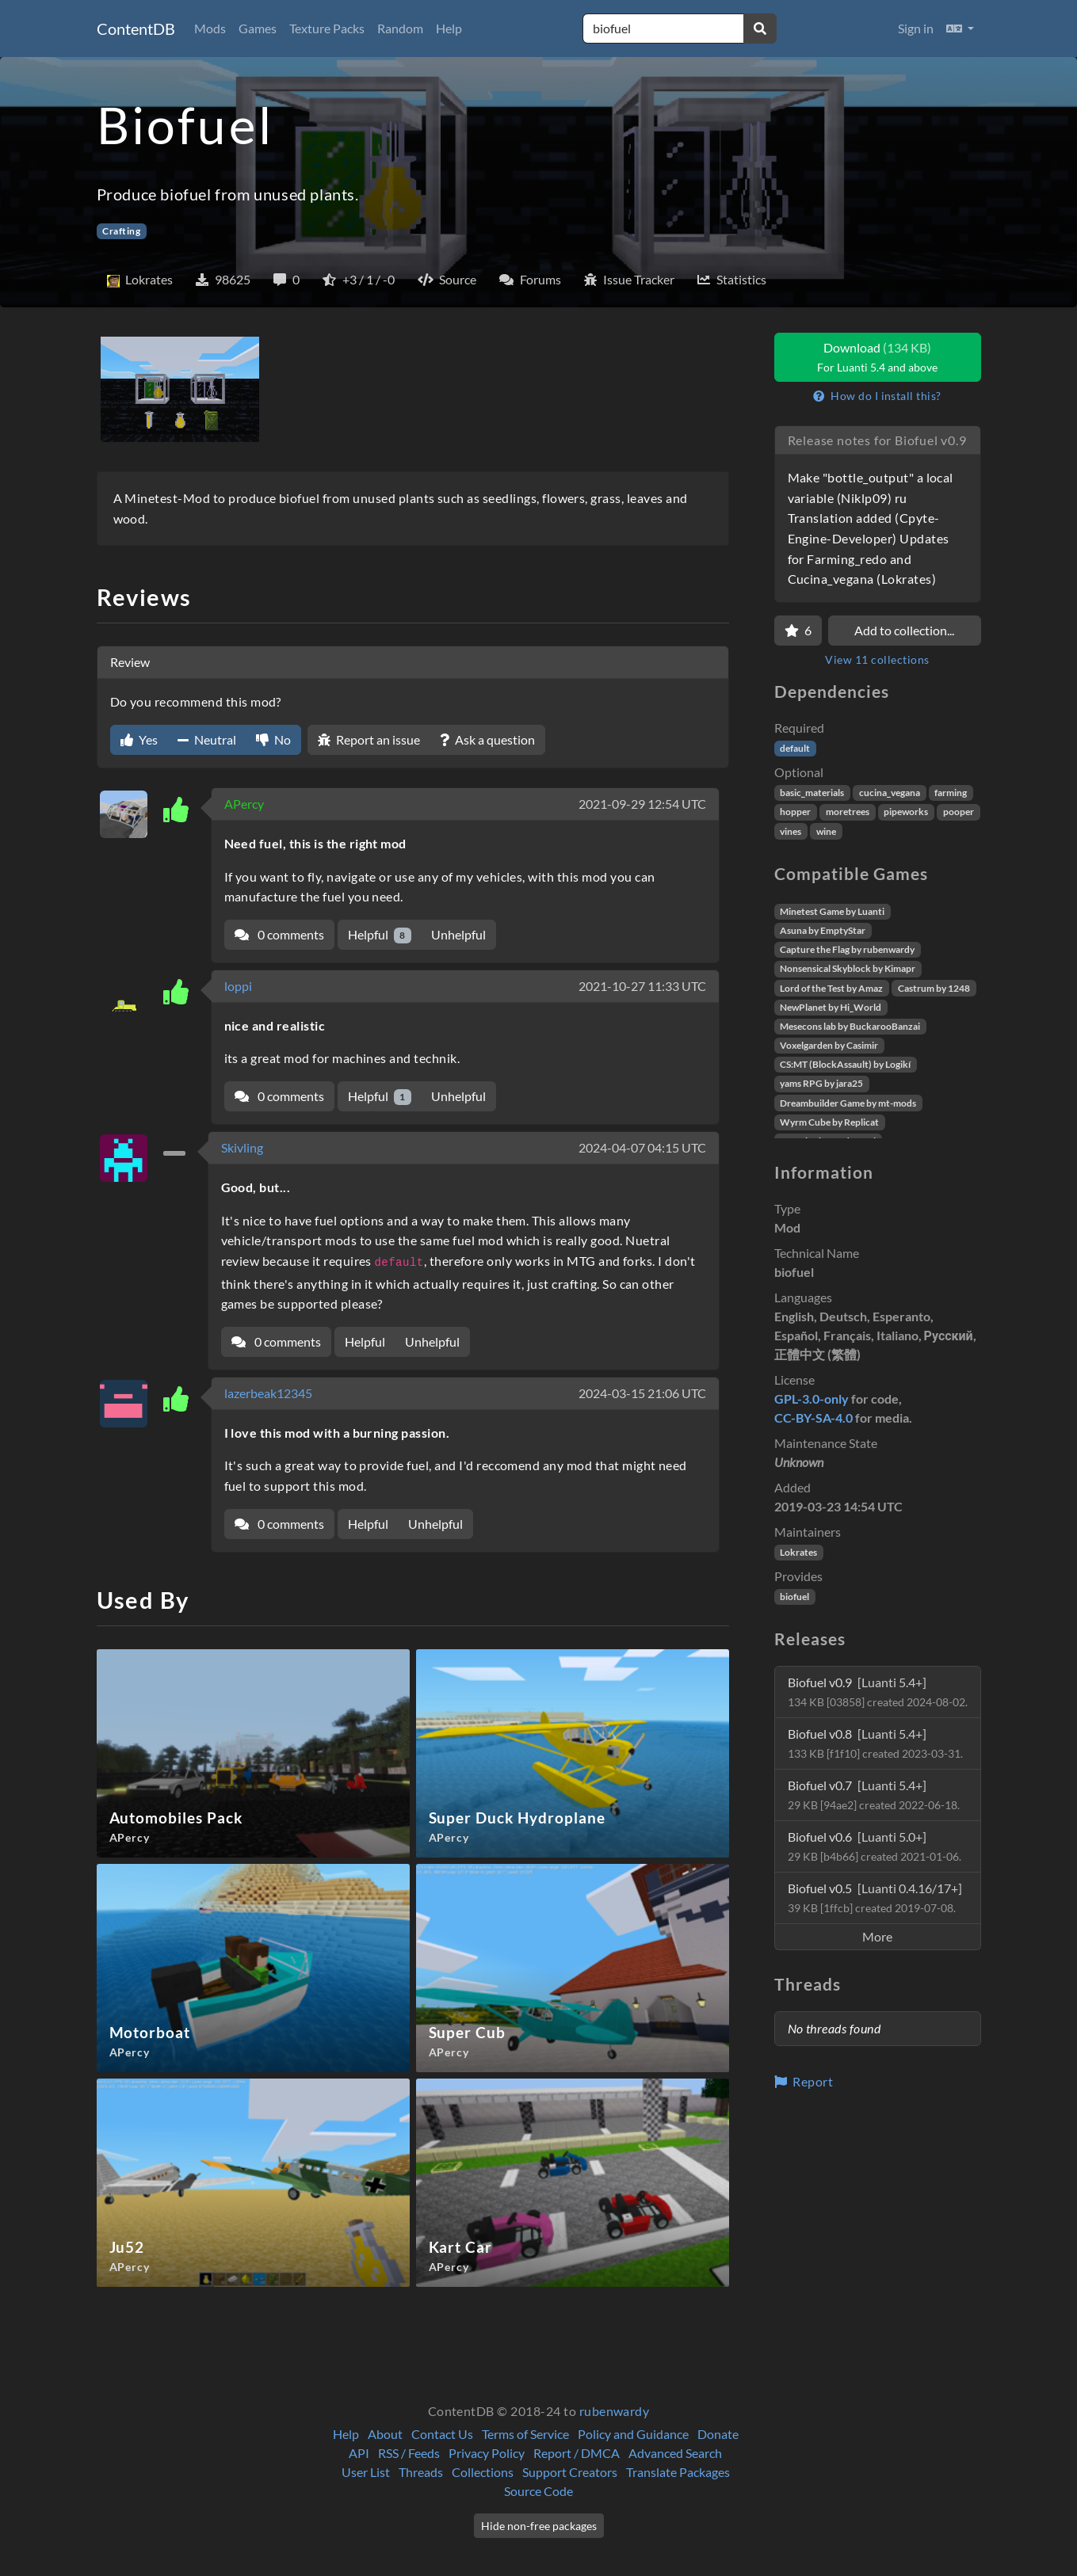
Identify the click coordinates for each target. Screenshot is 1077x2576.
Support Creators (569, 2471)
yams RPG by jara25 (821, 1083)
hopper (795, 811)
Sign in (916, 28)
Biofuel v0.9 (878, 1692)
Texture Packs (327, 28)
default (795, 748)
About (385, 2433)
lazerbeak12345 (268, 1392)
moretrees (847, 811)
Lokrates (798, 1552)
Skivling (242, 1147)
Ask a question (487, 739)
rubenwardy (614, 2410)
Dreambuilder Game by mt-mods (848, 1103)
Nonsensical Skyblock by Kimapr (847, 968)
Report (804, 2081)
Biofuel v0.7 (874, 1795)
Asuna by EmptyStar (822, 930)
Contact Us (442, 2433)
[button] (960, 28)
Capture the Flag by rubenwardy (847, 949)
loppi (238, 985)
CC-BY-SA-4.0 (813, 1417)
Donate (718, 2433)
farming (950, 792)
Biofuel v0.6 (874, 1846)
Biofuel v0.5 (875, 1898)
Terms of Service (525, 2433)
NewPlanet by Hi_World (830, 1007)
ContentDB (136, 28)
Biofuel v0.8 (875, 1743)
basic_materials (812, 792)
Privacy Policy (487, 2452)
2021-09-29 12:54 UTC (642, 803)
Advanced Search (675, 2452)
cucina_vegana (889, 792)
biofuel (794, 1596)
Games (258, 28)
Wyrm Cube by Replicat (829, 1122)
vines (790, 831)
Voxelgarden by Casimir (829, 1045)
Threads (421, 2471)
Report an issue (369, 739)
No (273, 739)
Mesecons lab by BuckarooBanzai (850, 1026)
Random (400, 28)
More (877, 1936)
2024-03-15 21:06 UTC (642, 1392)
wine (826, 831)
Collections (483, 2471)
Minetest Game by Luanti (832, 911)
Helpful (380, 935)
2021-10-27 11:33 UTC (642, 985)
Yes (139, 739)
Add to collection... (904, 630)
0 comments (279, 934)
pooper (958, 811)
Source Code (538, 2490)
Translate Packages (678, 2471)
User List (366, 2471)
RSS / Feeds (409, 2452)
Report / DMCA (576, 2452)
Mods (210, 28)
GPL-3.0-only (811, 1398)
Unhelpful (458, 934)
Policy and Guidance (633, 2433)
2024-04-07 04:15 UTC (642, 1147)
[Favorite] (798, 630)
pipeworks (906, 811)
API (359, 2452)
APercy (244, 803)
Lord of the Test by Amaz (831, 988)
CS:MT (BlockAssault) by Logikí (845, 1064)
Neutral (207, 739)
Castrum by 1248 (934, 988)
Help (449, 28)
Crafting (121, 231)
